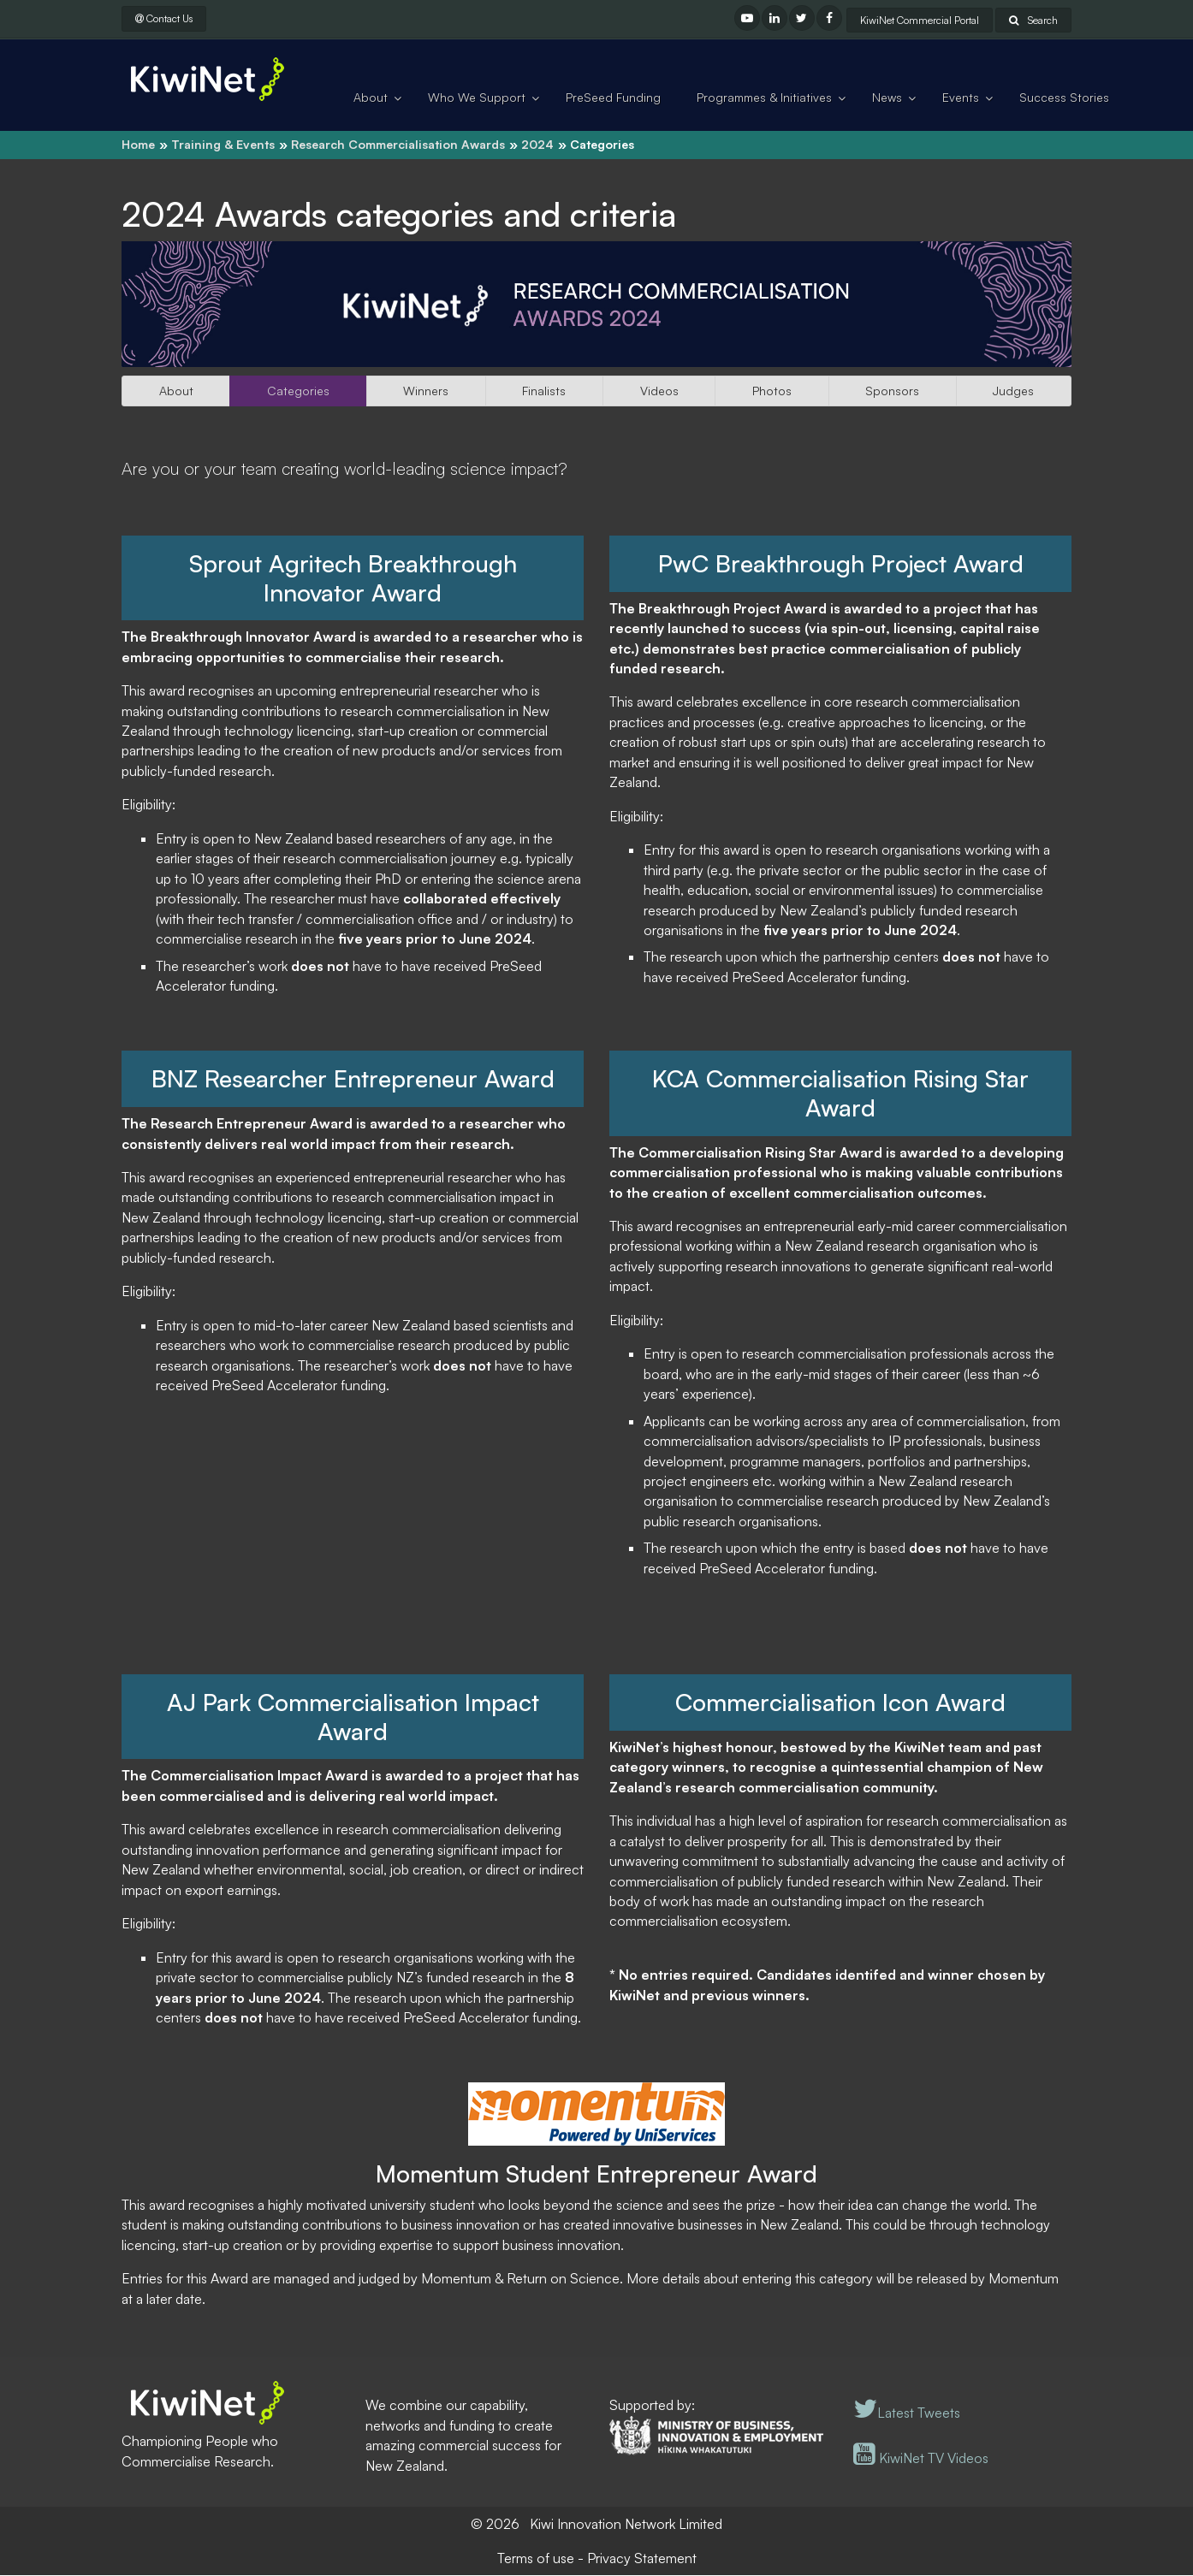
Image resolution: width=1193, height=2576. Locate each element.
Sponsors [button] (892, 390)
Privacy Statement (642, 2558)
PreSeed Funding (613, 97)
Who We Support (476, 97)
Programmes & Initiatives (764, 97)
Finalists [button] (544, 390)
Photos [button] (772, 390)
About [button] (176, 390)
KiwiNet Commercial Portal (919, 20)
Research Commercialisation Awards (398, 144)
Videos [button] (659, 390)
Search (1033, 20)
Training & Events (223, 144)
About (370, 97)
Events (960, 97)
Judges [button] (1013, 390)
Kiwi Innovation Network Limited (626, 2524)
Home (138, 144)
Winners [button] (425, 390)
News (887, 97)
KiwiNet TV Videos (920, 2458)
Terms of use (535, 2558)
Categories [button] (298, 390)
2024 (537, 144)
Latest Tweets (906, 2413)
